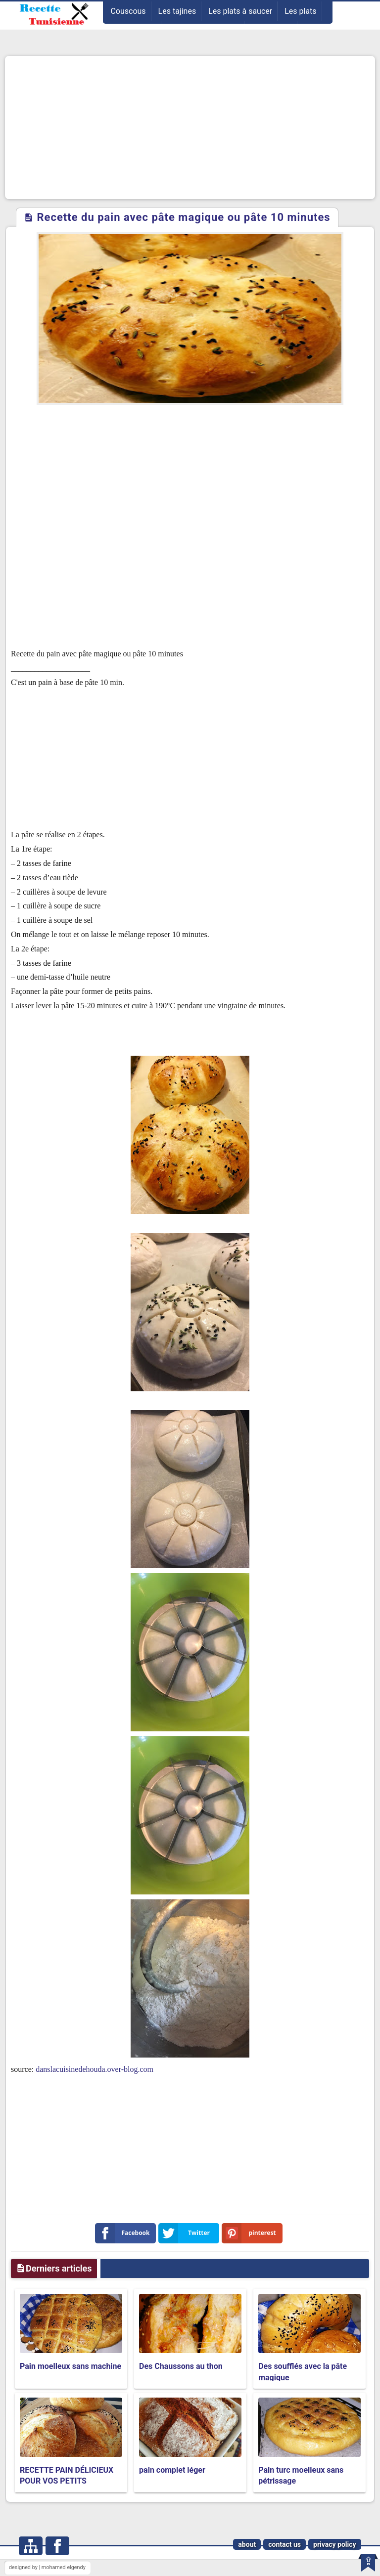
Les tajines (177, 11)
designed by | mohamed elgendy (47, 2567)
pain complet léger (172, 2470)
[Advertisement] (190, 127)
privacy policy (334, 2544)
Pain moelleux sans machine (70, 2366)
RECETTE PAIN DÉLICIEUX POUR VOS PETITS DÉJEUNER (66, 2481)
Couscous (127, 11)
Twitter (186, 2233)
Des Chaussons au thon (181, 2366)
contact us (284, 2544)
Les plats (300, 11)
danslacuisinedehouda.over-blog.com (94, 2069)
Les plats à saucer (240, 11)
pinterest (251, 2233)
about (247, 2544)
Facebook (124, 2233)
